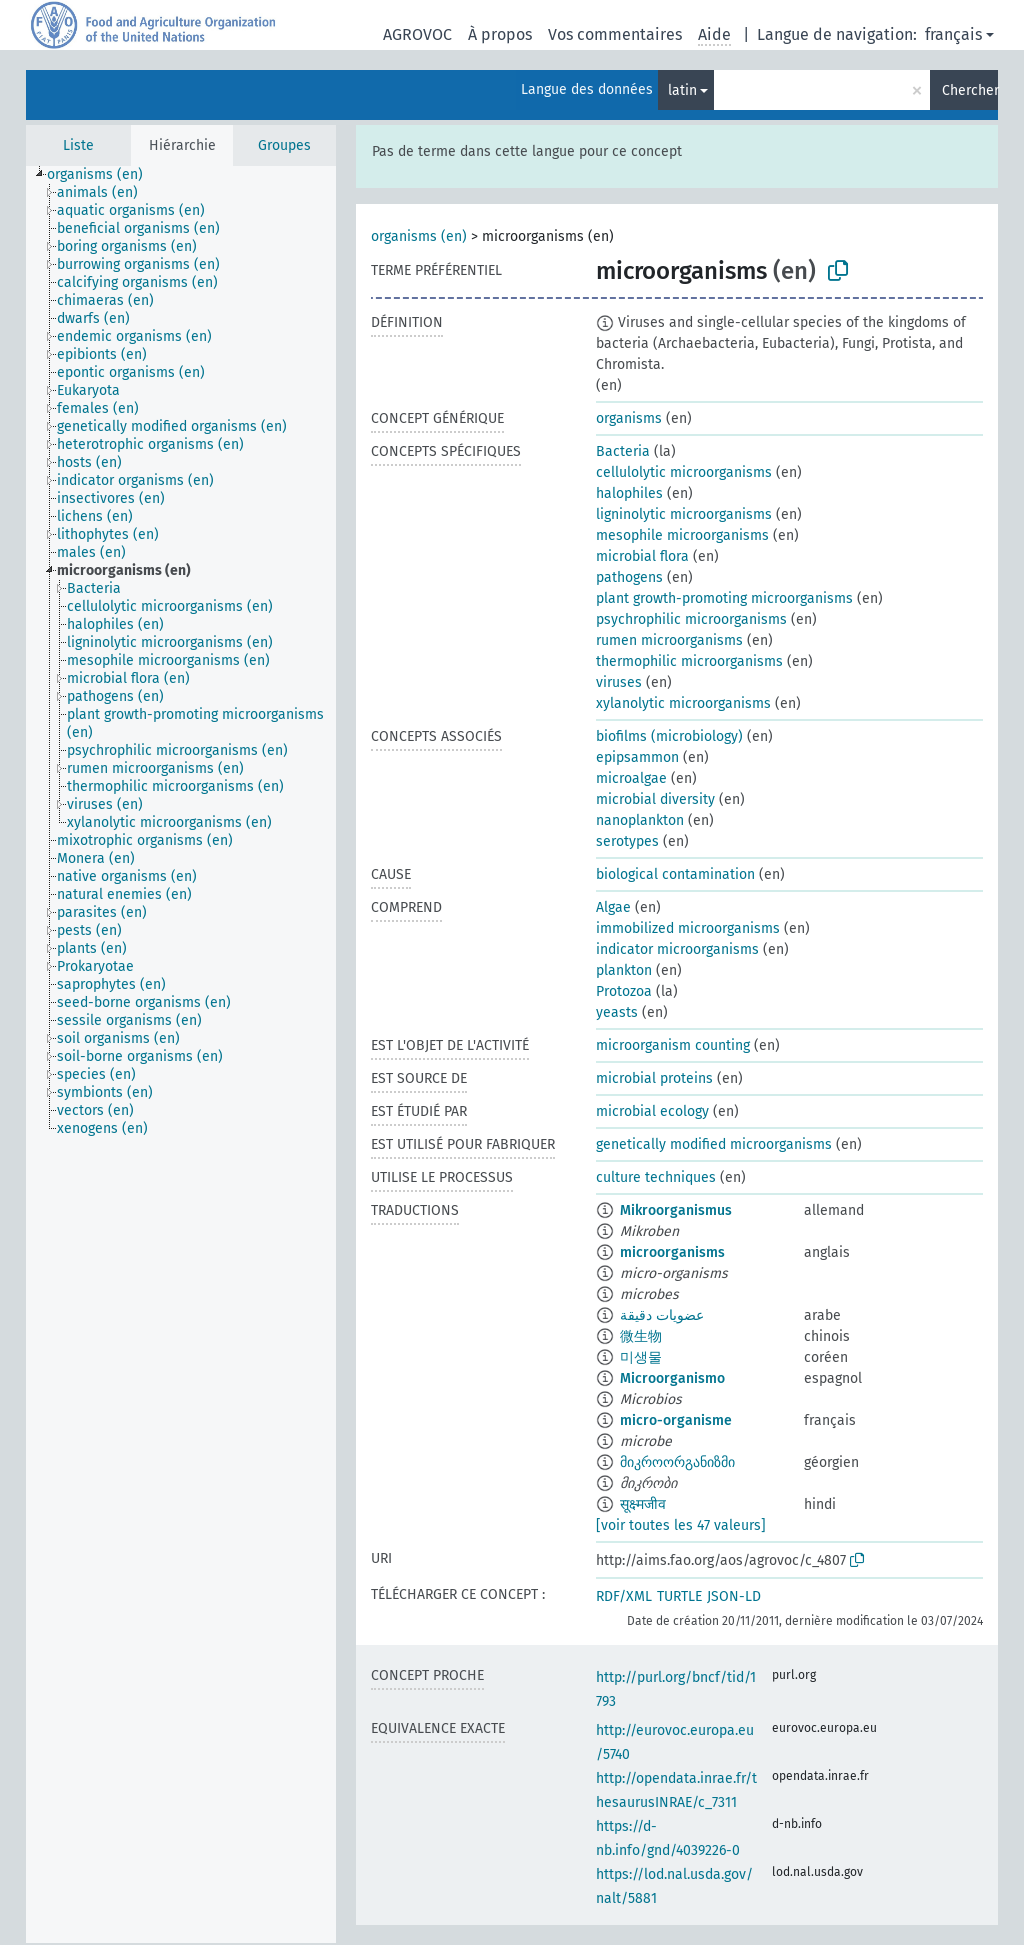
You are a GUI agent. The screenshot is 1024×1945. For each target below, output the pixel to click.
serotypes (627, 841)
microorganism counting (673, 1045)
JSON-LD (734, 1596)
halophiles (629, 493)
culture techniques (656, 1177)
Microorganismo (672, 1378)
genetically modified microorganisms (714, 1144)
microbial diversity (655, 799)
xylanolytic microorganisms (683, 703)
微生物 (641, 1336)
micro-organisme (676, 1420)
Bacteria (623, 451)
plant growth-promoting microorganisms (724, 598)
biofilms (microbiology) (669, 736)
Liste (78, 145)
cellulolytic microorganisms (684, 472)
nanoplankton (640, 820)
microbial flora (642, 556)
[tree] (181, 1054)
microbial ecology (652, 1111)
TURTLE (679, 1596)
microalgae (631, 778)
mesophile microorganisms (682, 535)
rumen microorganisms (669, 640)
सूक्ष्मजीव (643, 1504)
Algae (613, 907)
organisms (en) (419, 236)
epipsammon (637, 757)
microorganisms (672, 1252)
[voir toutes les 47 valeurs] (681, 1525)
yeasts (617, 1012)
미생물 (641, 1357)
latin (682, 90)
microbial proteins (654, 1078)
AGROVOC (417, 34)
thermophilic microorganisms (689, 661)
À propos (500, 34)
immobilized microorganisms (688, 928)
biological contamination (675, 874)
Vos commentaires (615, 34)
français (953, 34)
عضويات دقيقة (662, 1315)
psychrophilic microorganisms (691, 619)
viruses (619, 682)
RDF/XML (624, 1596)
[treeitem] (103, 175)
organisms (629, 418)
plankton (624, 970)
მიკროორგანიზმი (677, 1462)
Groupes (284, 145)
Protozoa (624, 991)
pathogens (629, 577)
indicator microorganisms (677, 949)
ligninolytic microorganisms (684, 514)
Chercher (970, 90)
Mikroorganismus (676, 1210)
